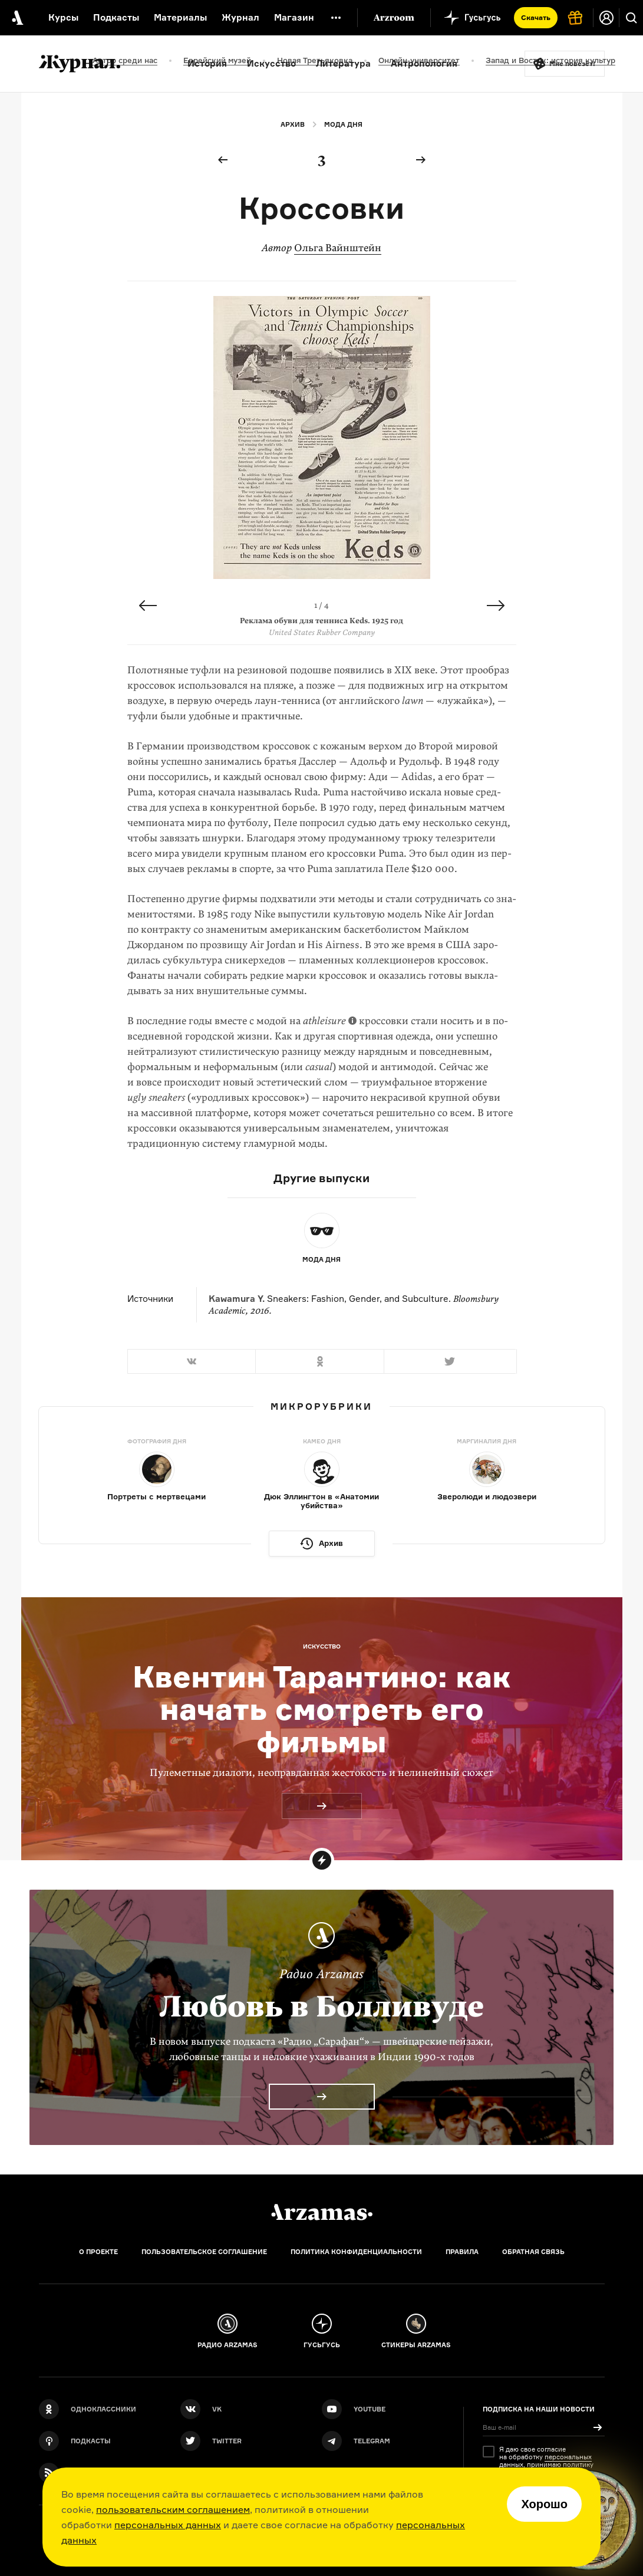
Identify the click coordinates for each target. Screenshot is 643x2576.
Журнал (240, 17)
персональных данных (167, 2525)
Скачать (535, 17)
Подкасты (116, 17)
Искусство (271, 63)
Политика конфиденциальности (356, 2252)
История (207, 63)
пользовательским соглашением (173, 2509)
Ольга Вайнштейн (337, 248)
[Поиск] (631, 17)
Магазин (294, 17)
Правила (462, 2252)
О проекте (98, 2252)
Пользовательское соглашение (204, 2252)
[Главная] (321, 2212)
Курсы (63, 17)
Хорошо (544, 2504)
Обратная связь (533, 2252)
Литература (343, 63)
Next (495, 605)
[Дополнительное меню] (336, 17)
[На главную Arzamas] (16, 17)
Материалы (180, 17)
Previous (148, 605)
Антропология (424, 63)
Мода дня (343, 124)
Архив (293, 124)
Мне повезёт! (572, 64)
